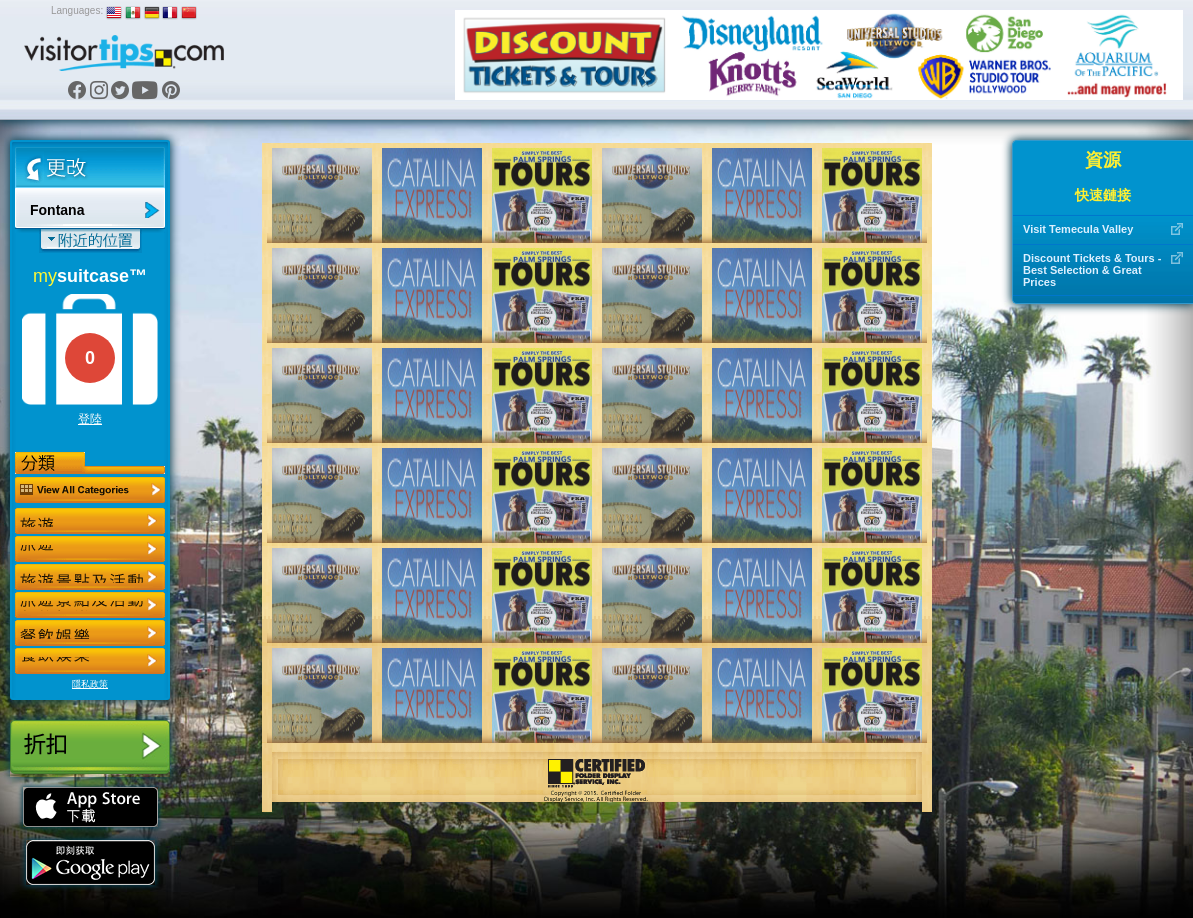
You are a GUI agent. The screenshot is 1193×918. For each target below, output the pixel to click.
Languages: (77, 10)
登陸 (90, 419)
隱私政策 (90, 684)
